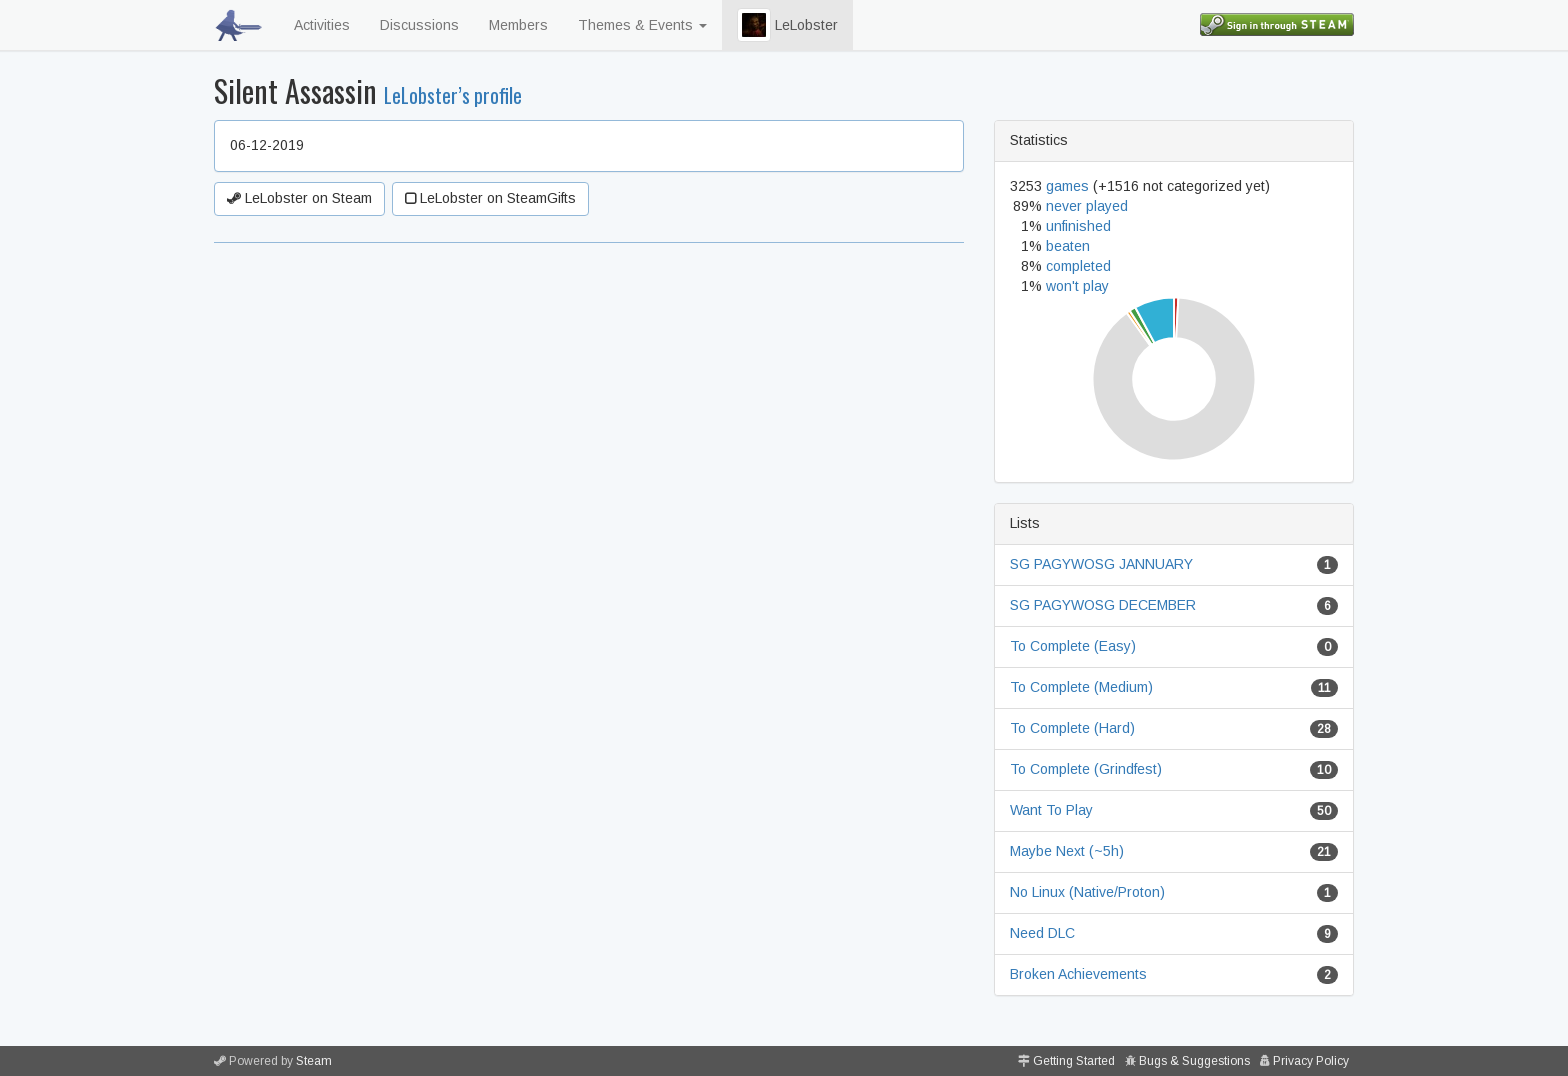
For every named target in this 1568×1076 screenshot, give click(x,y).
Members (518, 25)
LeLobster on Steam (299, 198)
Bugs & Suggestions (1194, 1061)
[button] (754, 25)
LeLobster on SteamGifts (490, 198)
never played (1087, 206)
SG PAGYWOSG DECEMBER (1103, 605)
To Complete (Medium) (1081, 687)
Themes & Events (642, 25)
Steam (314, 1061)
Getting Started (1074, 1061)
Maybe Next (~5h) (1067, 851)
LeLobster (787, 25)
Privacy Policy (1311, 1061)
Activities (322, 25)
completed (1078, 266)
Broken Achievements (1078, 974)
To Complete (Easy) (1073, 646)
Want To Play (1051, 810)
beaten (1068, 246)
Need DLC (1042, 933)
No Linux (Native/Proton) (1087, 892)
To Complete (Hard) (1072, 728)
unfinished (1078, 226)
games (1067, 186)
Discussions (419, 25)
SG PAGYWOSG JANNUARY (1101, 564)
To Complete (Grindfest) (1086, 769)
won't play (1077, 286)
